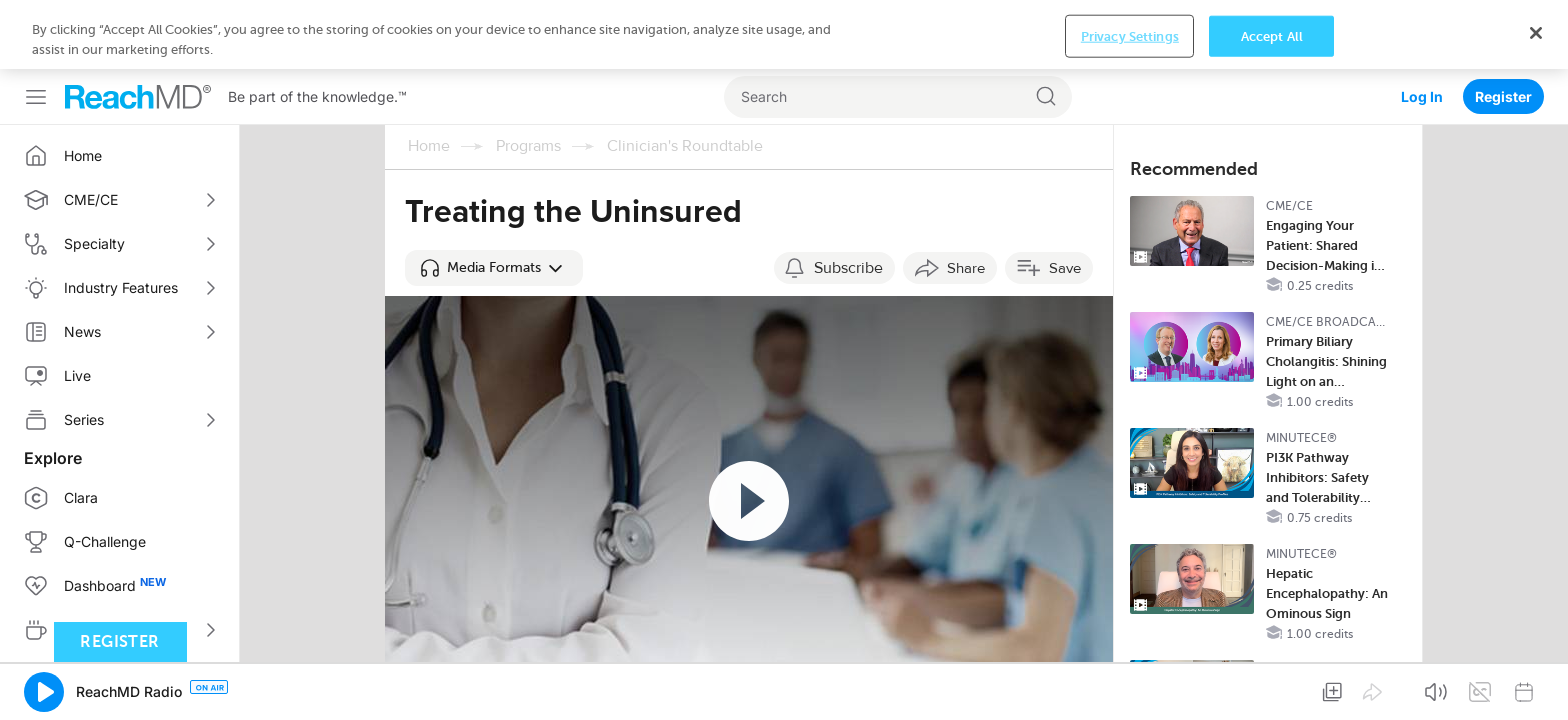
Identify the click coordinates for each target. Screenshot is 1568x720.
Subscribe (848, 199)
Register (1503, 27)
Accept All (1272, 688)
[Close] (1536, 686)
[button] (494, 199)
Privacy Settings (1130, 688)
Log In (1422, 27)
